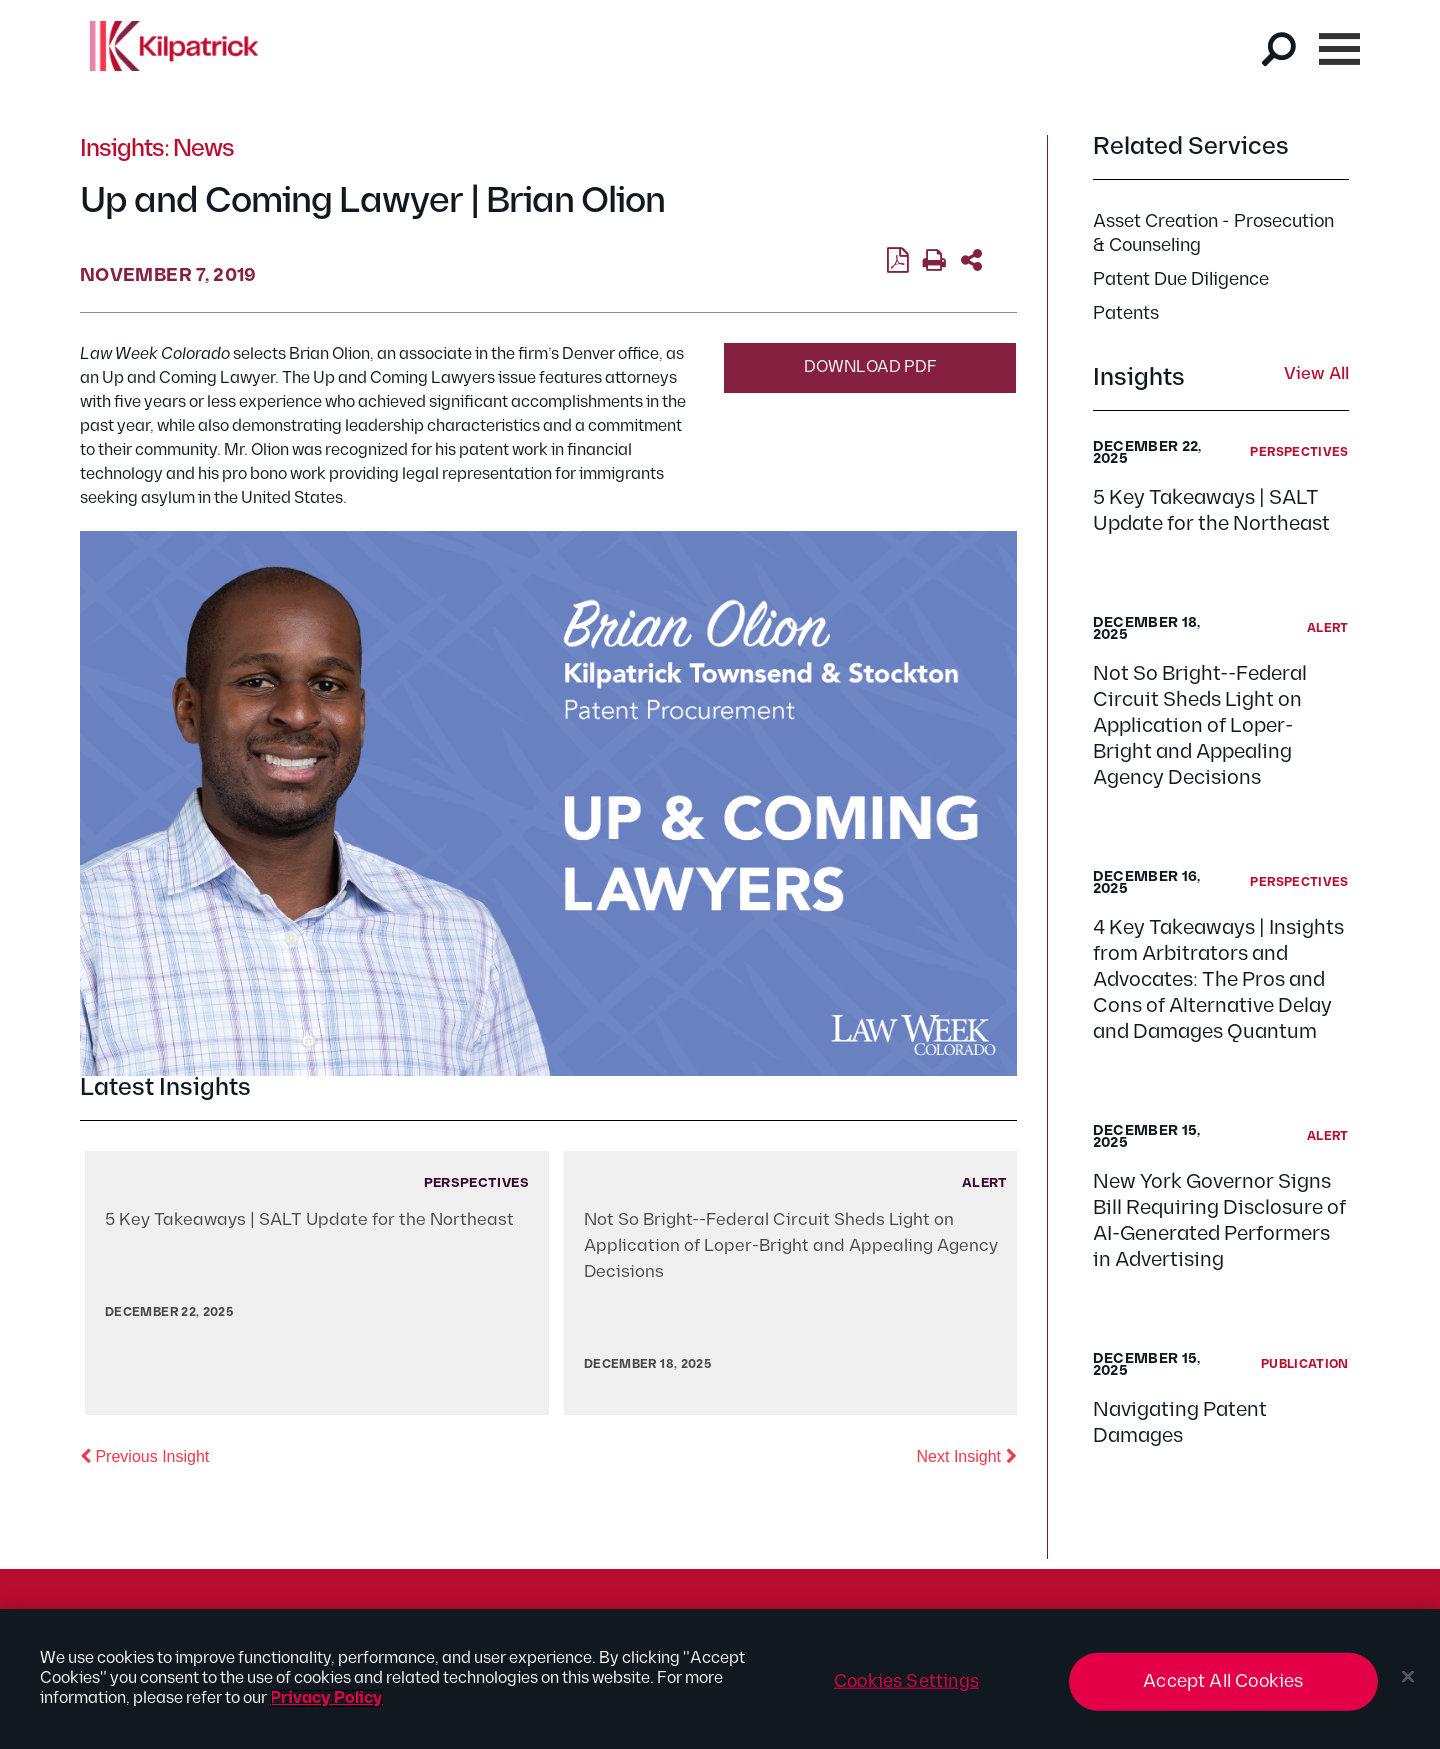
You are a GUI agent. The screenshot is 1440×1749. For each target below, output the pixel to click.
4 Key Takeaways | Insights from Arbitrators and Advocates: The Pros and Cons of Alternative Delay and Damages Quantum (1218, 980)
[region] (720, 1679)
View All (1316, 375)
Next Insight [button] (967, 1455)
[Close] (1408, 1677)
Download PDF (870, 367)
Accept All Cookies (1223, 1681)
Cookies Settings (906, 1681)
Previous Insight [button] (144, 1455)
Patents (1126, 313)
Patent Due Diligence (1181, 279)
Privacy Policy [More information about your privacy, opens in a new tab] (326, 1698)
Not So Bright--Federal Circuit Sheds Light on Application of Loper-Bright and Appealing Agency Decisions (1200, 726)
